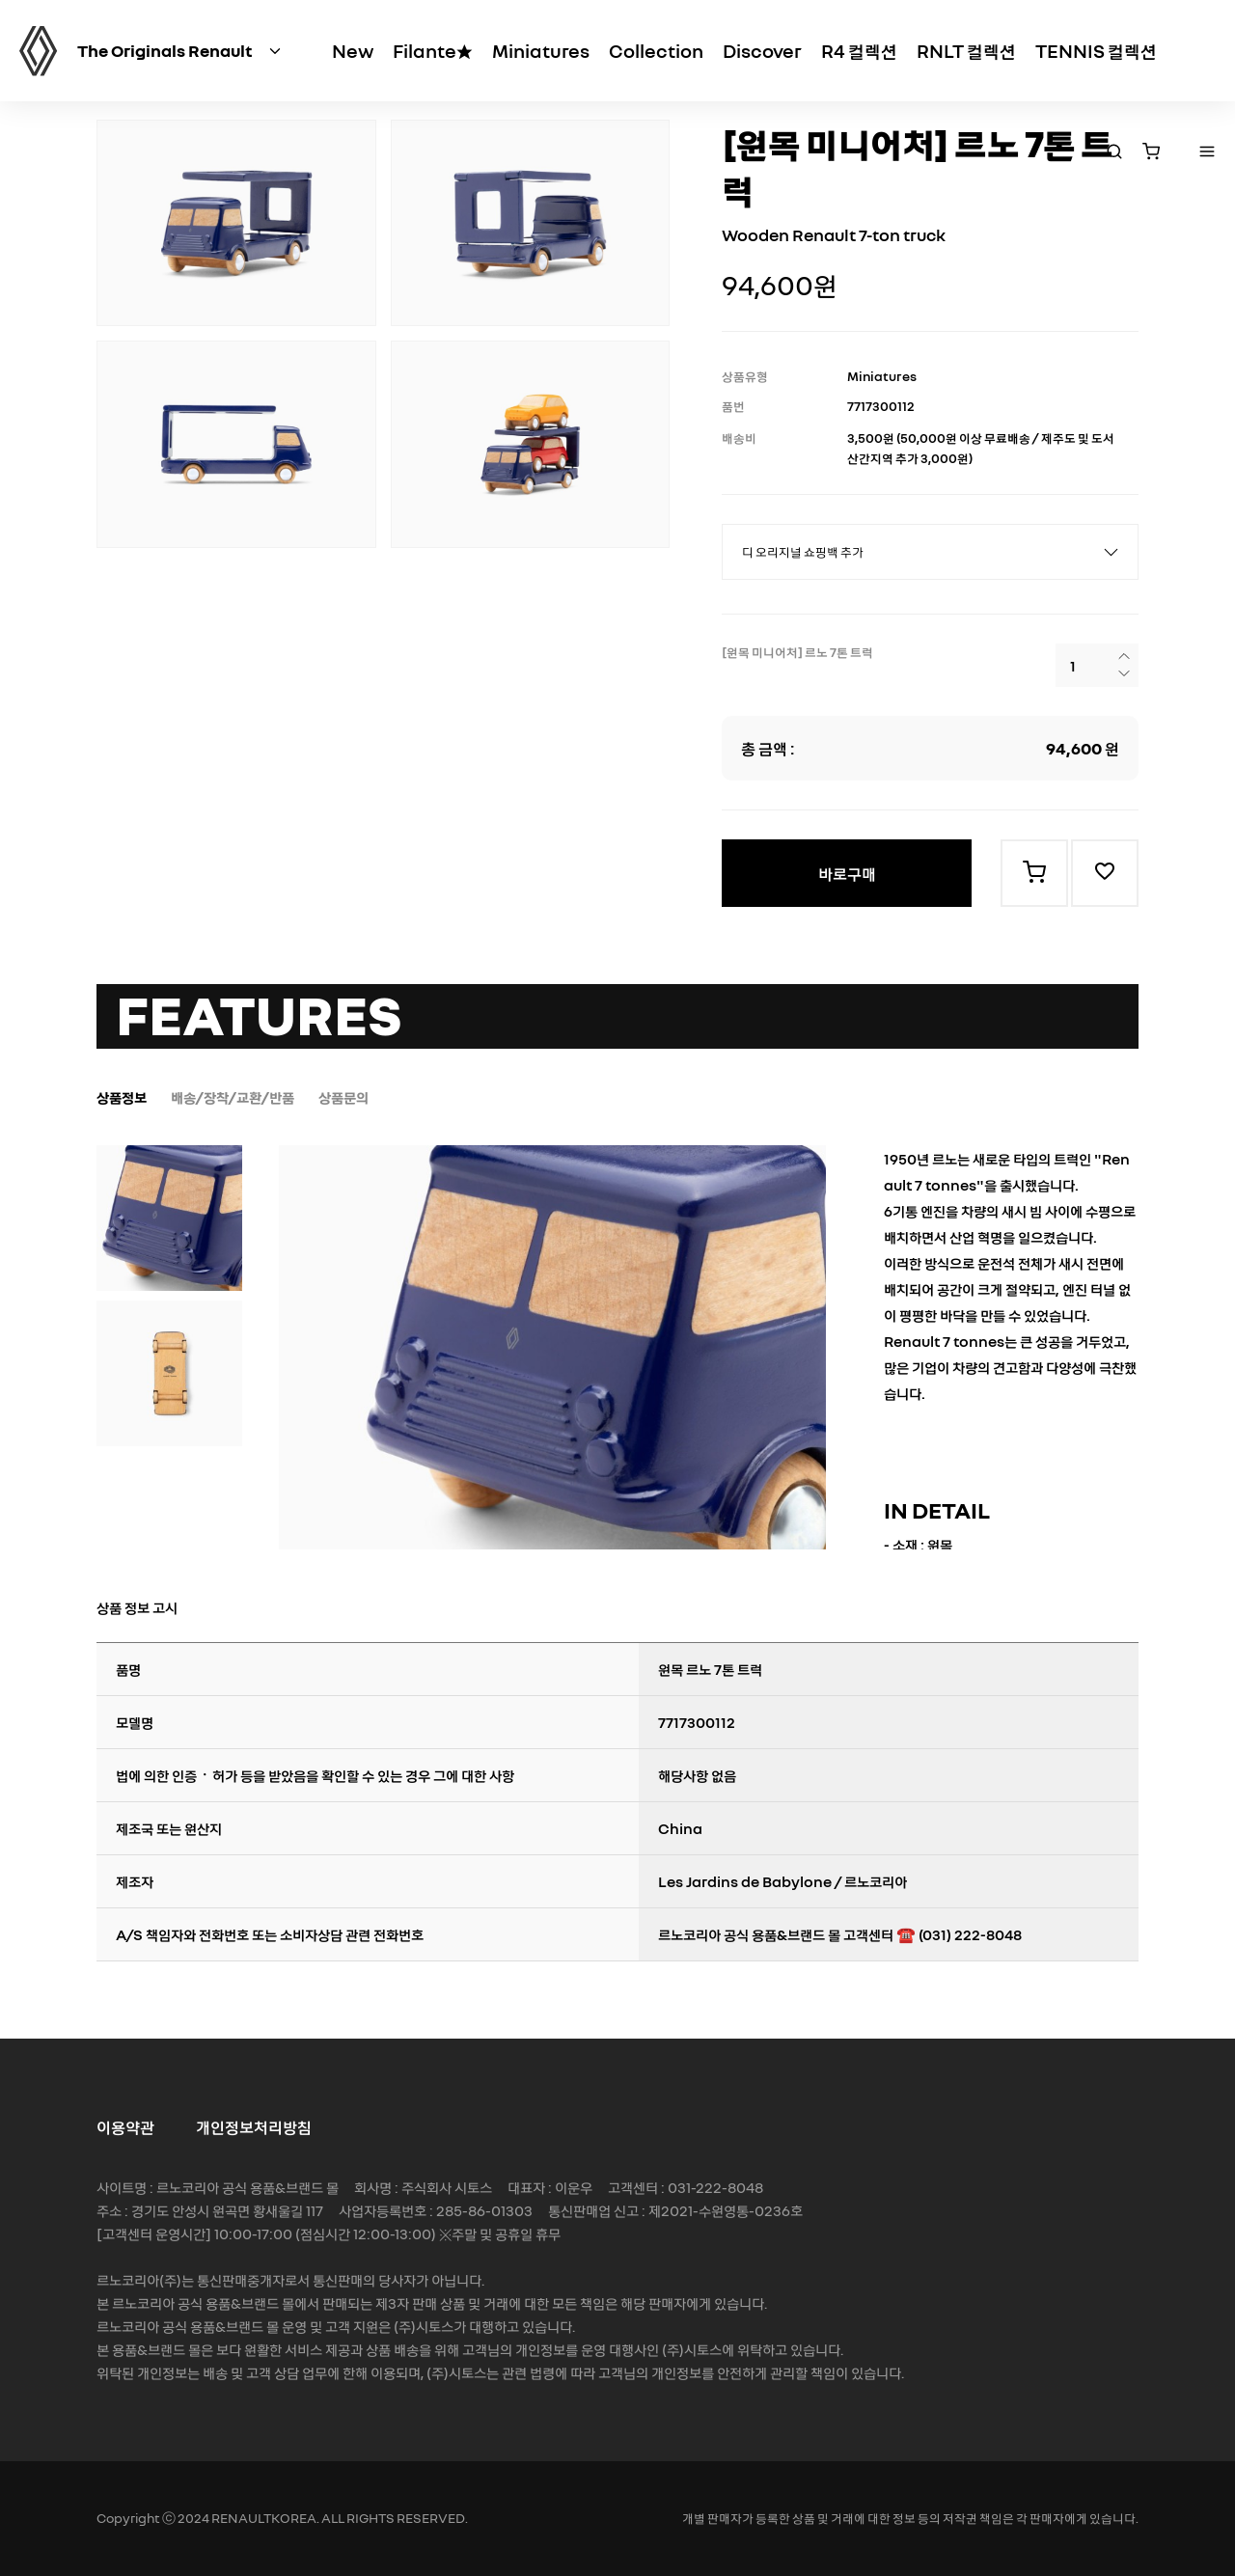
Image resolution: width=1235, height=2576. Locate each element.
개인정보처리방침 (254, 2126)
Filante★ (433, 50)
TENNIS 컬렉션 (1096, 50)
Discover (762, 50)
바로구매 (847, 873)
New (352, 50)
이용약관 (125, 2126)
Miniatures (541, 50)
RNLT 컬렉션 (966, 50)
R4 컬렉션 (859, 50)
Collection (656, 50)
